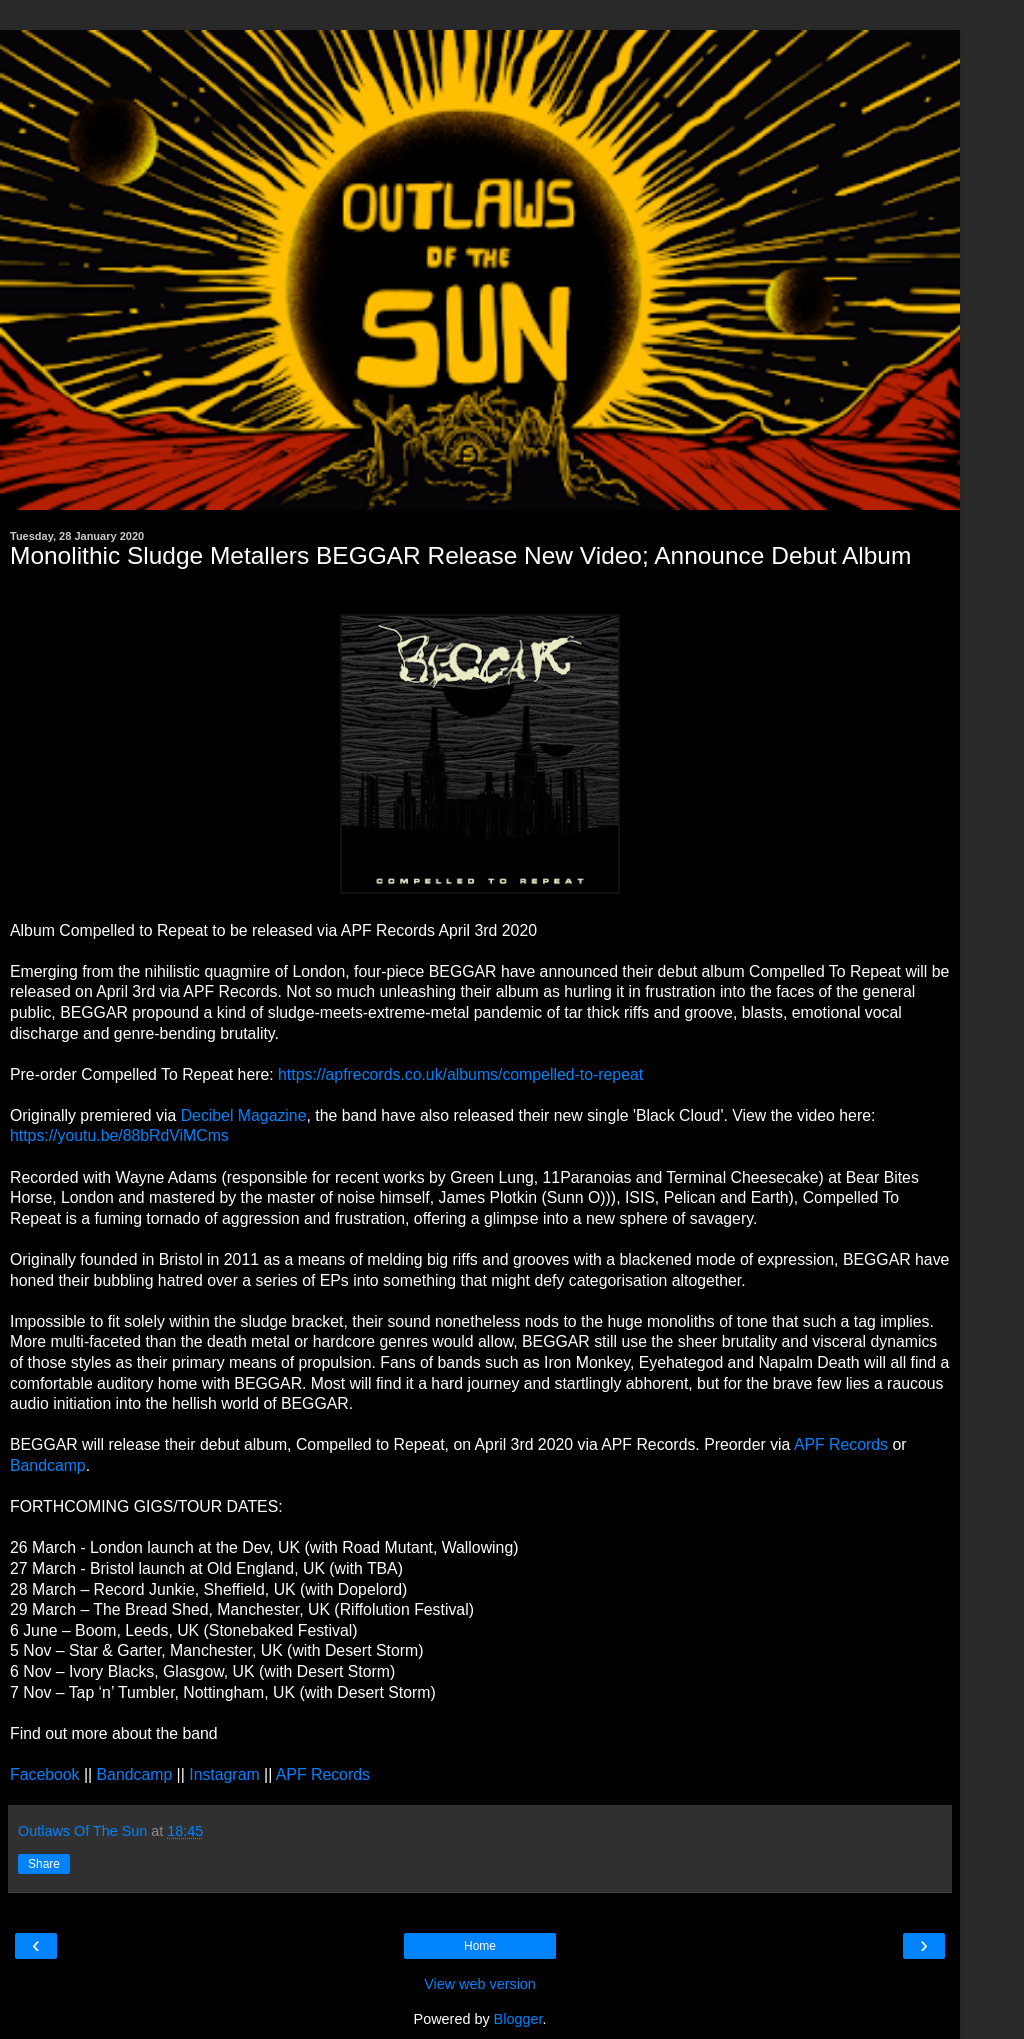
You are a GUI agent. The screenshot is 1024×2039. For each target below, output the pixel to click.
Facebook (45, 1774)
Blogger (518, 2019)
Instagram (224, 1774)
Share (44, 1864)
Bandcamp (48, 1465)
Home (480, 1946)
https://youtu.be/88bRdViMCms (119, 1135)
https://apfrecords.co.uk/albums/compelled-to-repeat (460, 1074)
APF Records (841, 1444)
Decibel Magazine (244, 1115)
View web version (480, 1984)
